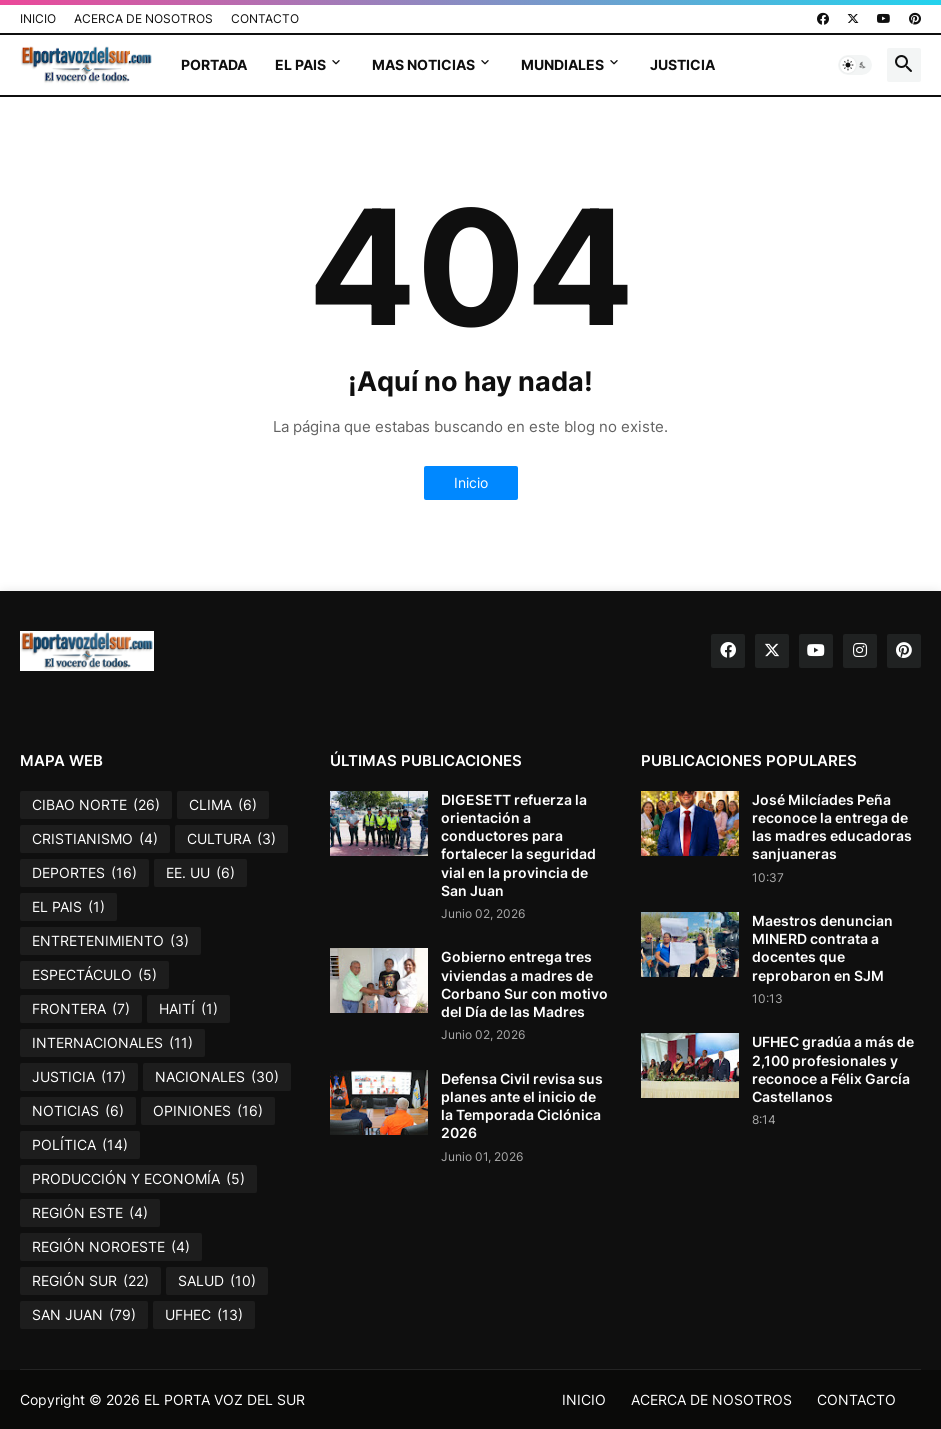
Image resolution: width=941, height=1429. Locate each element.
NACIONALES (217, 1077)
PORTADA (214, 64)
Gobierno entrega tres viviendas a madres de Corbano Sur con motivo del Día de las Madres (524, 984)
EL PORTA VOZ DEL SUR (224, 1399)
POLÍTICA (80, 1145)
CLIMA (223, 805)
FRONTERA (81, 1009)
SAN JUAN (84, 1315)
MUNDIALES (562, 64)
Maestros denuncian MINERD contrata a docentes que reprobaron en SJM (822, 948)
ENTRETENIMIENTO (110, 941)
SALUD (217, 1281)
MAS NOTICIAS (423, 64)
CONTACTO (265, 18)
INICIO (38, 18)
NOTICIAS (78, 1111)
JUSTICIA (682, 64)
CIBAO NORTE (96, 805)
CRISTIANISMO (95, 839)
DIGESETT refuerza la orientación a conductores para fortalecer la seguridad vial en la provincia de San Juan (518, 845)
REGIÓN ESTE (90, 1213)
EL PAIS (300, 64)
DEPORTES (84, 873)
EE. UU (200, 873)
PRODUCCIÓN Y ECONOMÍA (138, 1179)
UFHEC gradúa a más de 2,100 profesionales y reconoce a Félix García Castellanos (833, 1069)
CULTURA (231, 839)
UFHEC (204, 1315)
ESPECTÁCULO (94, 975)
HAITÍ (188, 1009)
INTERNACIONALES (112, 1043)
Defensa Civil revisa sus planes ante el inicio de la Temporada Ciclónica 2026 (522, 1106)
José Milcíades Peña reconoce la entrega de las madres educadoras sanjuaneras (832, 827)
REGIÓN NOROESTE (111, 1247)
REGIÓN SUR (90, 1281)
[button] (855, 65)
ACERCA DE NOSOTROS (143, 18)
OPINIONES (208, 1111)
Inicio (471, 482)
